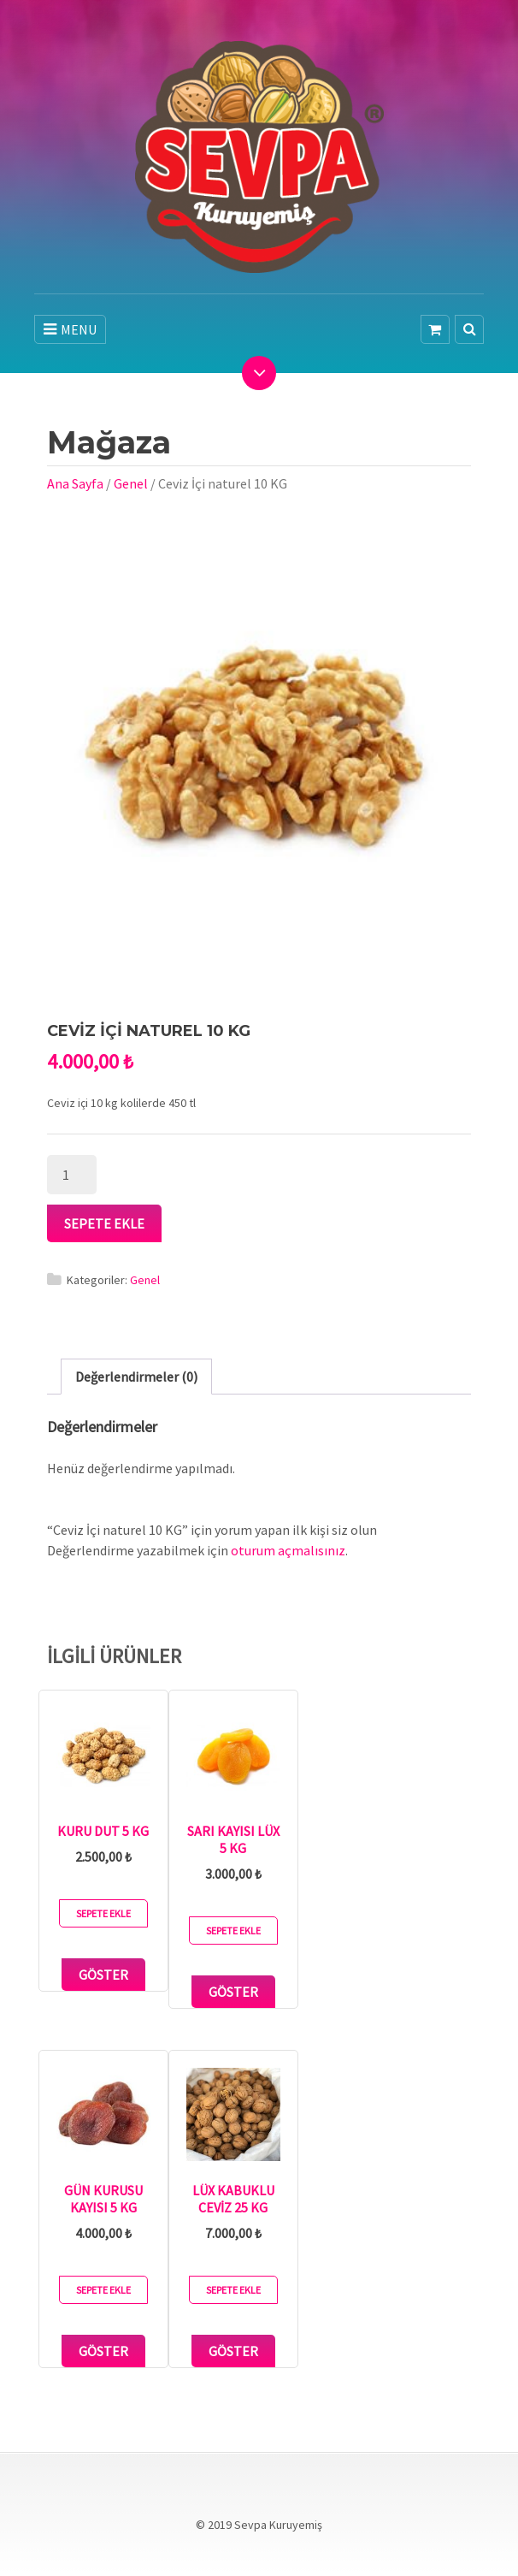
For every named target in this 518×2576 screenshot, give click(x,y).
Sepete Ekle (104, 1223)
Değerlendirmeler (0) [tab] (136, 1376)
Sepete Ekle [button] (103, 1913)
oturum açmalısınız (288, 1550)
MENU (70, 329)
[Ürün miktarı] (72, 1174)
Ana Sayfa (75, 483)
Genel (131, 483)
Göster (103, 1974)
